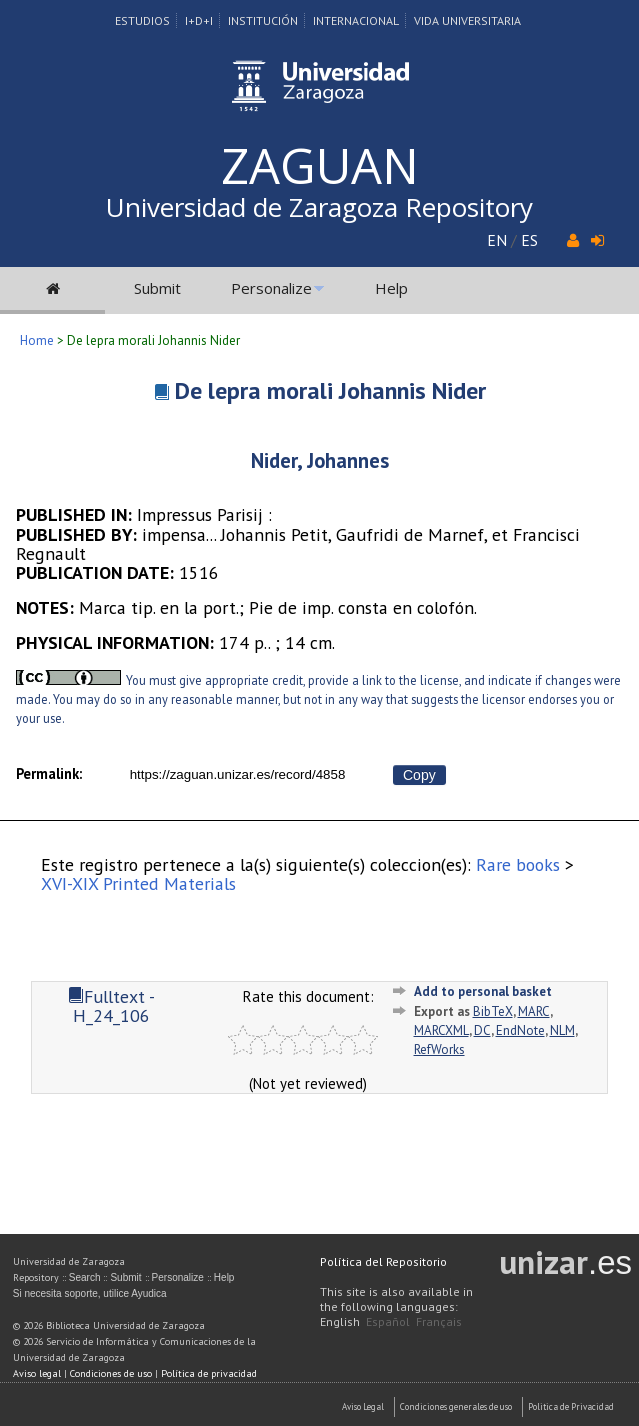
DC (482, 1030)
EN (497, 240)
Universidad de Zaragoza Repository (319, 207)
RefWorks (439, 1049)
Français (439, 1321)
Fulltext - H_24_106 (111, 1006)
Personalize (271, 288)
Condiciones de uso (111, 1373)
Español (388, 1321)
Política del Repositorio (383, 1261)
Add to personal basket (483, 991)
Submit (157, 288)
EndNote (520, 1030)
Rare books (518, 864)
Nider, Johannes (320, 460)
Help (391, 288)
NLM (562, 1030)
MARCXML (441, 1030)
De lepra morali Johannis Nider (330, 390)
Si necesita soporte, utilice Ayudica (90, 1293)
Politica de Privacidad (571, 1406)
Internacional (356, 20)
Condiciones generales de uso (456, 1406)
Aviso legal (37, 1373)
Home (37, 340)
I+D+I (199, 20)
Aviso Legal (363, 1406)
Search (85, 1277)
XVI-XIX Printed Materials (138, 883)
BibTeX (493, 1011)
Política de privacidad (209, 1373)
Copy (419, 775)
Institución (263, 20)
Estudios (142, 20)
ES (529, 240)
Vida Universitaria (467, 20)
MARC (534, 1011)
